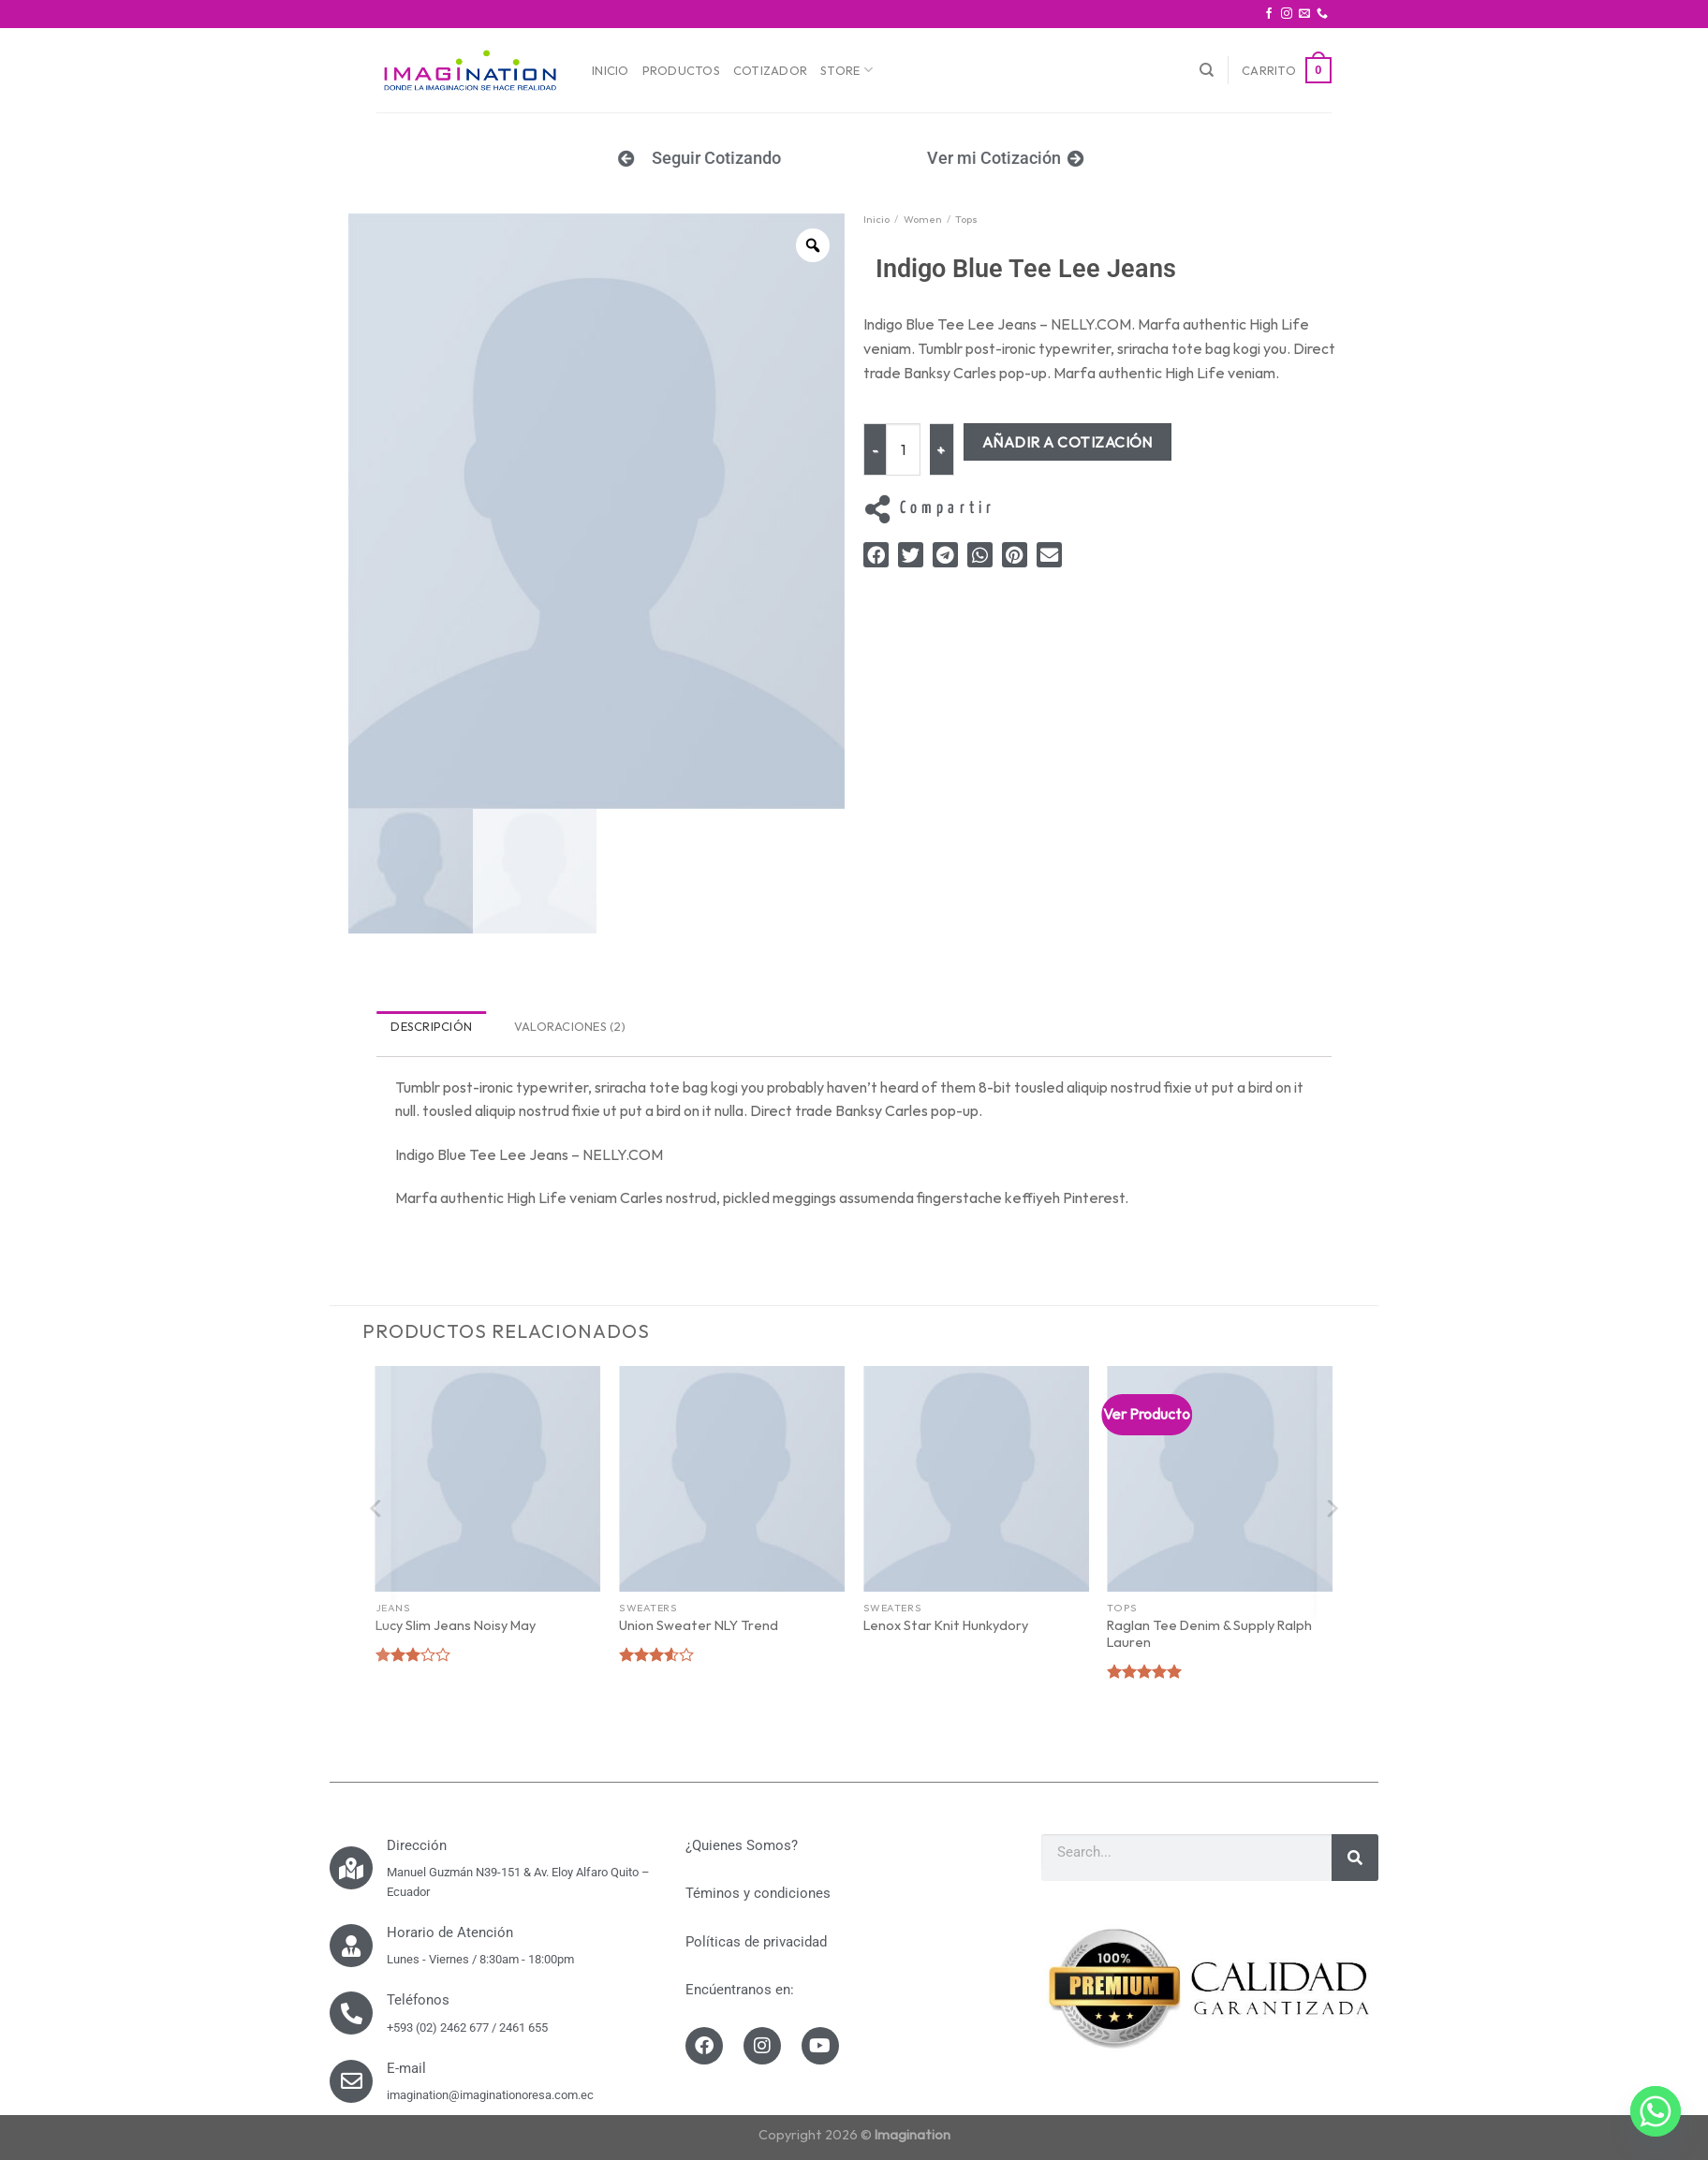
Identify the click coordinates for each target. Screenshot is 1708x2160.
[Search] (1355, 1857)
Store (846, 70)
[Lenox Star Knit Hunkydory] (976, 1479)
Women (923, 219)
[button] (876, 554)
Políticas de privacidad (756, 1941)
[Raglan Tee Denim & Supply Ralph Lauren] (1220, 1479)
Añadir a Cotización (1070, 442)
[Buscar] (1207, 70)
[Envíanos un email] (1304, 14)
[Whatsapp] (1655, 2111)
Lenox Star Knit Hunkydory (945, 1625)
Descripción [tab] (431, 1026)
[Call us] (1322, 14)
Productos (681, 70)
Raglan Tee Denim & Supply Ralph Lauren (1209, 1634)
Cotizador (770, 70)
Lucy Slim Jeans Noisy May (455, 1625)
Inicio (610, 70)
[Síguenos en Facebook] (1268, 14)
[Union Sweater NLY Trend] (732, 1479)
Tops (966, 219)
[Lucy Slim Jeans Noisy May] (488, 1479)
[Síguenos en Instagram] (1286, 14)
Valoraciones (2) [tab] (570, 1026)
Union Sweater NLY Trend (698, 1625)
